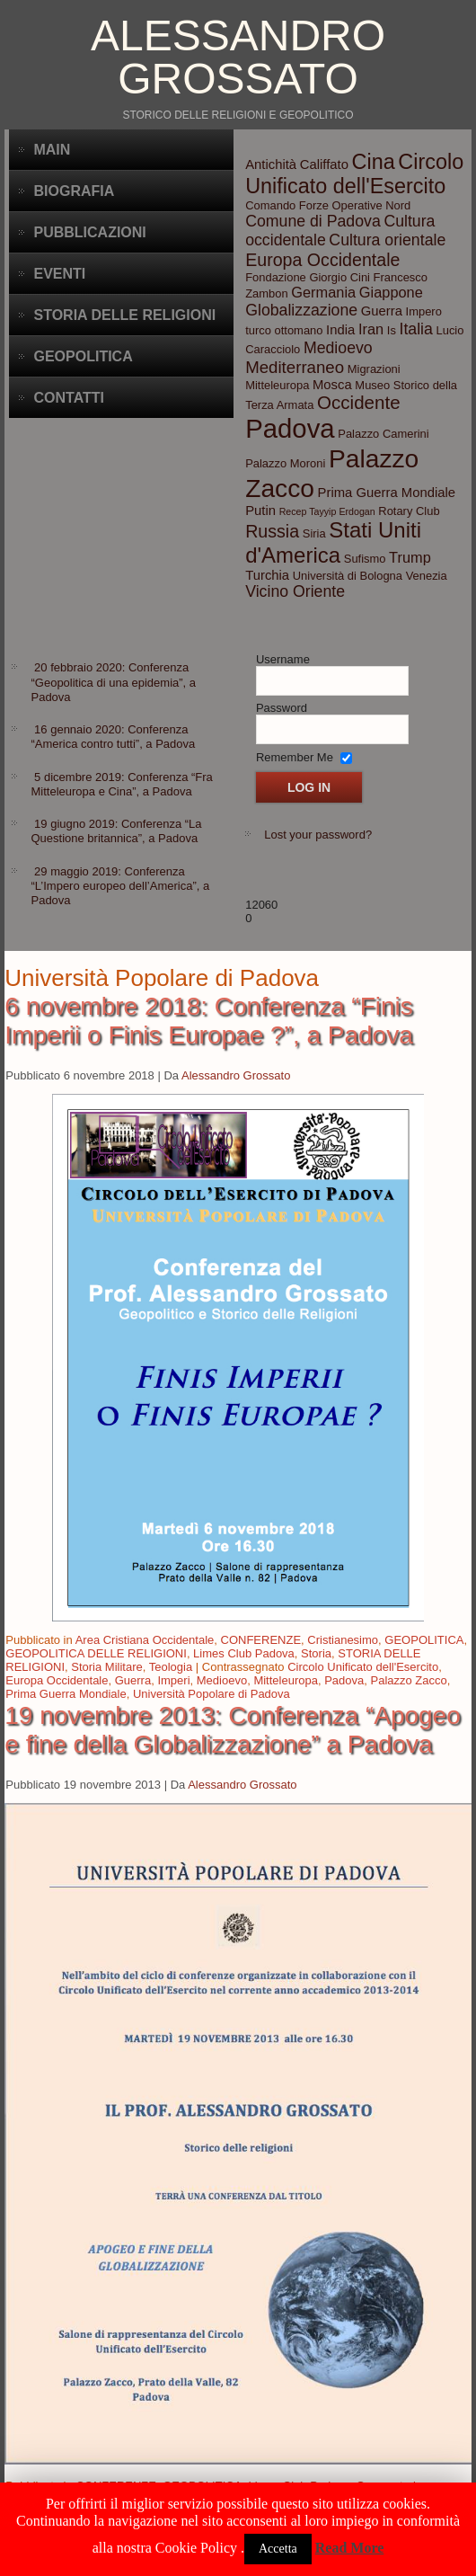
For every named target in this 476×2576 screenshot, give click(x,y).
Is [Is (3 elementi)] (391, 330)
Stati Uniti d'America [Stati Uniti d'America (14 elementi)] (333, 542)
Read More (349, 2547)
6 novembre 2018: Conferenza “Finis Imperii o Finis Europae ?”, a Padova (208, 1020)
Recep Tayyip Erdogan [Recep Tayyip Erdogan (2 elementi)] (327, 511)
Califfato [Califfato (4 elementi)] (324, 164)
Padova (344, 1680)
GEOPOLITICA (423, 1640)
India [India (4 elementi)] (340, 330)
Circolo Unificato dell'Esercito (362, 1667)
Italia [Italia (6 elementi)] (415, 329)
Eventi (59, 273)
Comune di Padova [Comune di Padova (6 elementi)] (313, 221)
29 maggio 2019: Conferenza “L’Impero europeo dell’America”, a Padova (120, 886)
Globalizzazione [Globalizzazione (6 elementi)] (301, 310)
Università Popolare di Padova (211, 1694)
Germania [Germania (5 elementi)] (323, 292)
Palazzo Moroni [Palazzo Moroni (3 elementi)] (285, 463)
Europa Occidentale (56, 1680)
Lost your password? (318, 834)
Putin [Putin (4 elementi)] (260, 510)
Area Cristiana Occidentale (145, 1640)
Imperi (173, 1680)
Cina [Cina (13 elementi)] (373, 161)
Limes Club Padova (244, 1653)
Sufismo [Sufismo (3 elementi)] (365, 558)
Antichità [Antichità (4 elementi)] (270, 164)
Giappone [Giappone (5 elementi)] (391, 292)
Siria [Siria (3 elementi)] (314, 533)
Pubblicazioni (89, 232)
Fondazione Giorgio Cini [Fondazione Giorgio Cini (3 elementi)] (307, 277)
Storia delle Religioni (124, 315)
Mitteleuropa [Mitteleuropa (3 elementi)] (277, 385)
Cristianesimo (342, 1640)
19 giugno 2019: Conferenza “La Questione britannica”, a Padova (116, 831)
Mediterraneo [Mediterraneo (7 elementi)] (294, 367)
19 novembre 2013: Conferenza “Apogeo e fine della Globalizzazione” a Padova (232, 1729)
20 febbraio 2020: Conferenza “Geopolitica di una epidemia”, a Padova (113, 682)
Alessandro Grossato (238, 57)
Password (281, 708)
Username (283, 659)
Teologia (170, 1667)
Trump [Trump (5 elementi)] (410, 557)
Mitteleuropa (285, 1680)
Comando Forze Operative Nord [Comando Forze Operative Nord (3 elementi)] (327, 205)
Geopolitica (82, 356)
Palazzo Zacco (409, 1680)
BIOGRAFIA (73, 191)
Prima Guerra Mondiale (65, 1694)
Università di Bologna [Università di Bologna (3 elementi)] (347, 575)
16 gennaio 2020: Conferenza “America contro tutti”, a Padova (113, 737)
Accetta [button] (278, 2548)
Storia (316, 1653)
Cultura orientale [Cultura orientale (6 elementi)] (387, 240)
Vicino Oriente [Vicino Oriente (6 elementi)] (295, 591)
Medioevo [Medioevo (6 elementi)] (338, 348)
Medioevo (222, 1680)
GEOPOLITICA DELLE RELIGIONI (96, 1653)
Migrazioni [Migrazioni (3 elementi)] (374, 369)
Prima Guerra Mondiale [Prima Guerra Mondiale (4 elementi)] (386, 492)
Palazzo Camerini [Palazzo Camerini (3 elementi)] (383, 433)
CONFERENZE (261, 1640)
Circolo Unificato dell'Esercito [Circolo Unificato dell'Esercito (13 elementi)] (354, 174)
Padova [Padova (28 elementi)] (289, 428)
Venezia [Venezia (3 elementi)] (426, 575)
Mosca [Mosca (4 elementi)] (332, 385)
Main (51, 149)
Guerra (133, 1680)
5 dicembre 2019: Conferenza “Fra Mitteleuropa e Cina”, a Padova (121, 784)
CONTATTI (68, 397)
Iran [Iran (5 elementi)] (370, 329)
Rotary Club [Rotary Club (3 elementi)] (408, 511)
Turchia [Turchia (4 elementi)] (267, 575)
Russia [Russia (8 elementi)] (272, 531)
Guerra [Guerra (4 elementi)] (381, 311)
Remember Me (294, 757)
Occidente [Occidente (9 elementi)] (359, 402)
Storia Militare (106, 1667)
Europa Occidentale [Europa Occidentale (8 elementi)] (322, 260)
